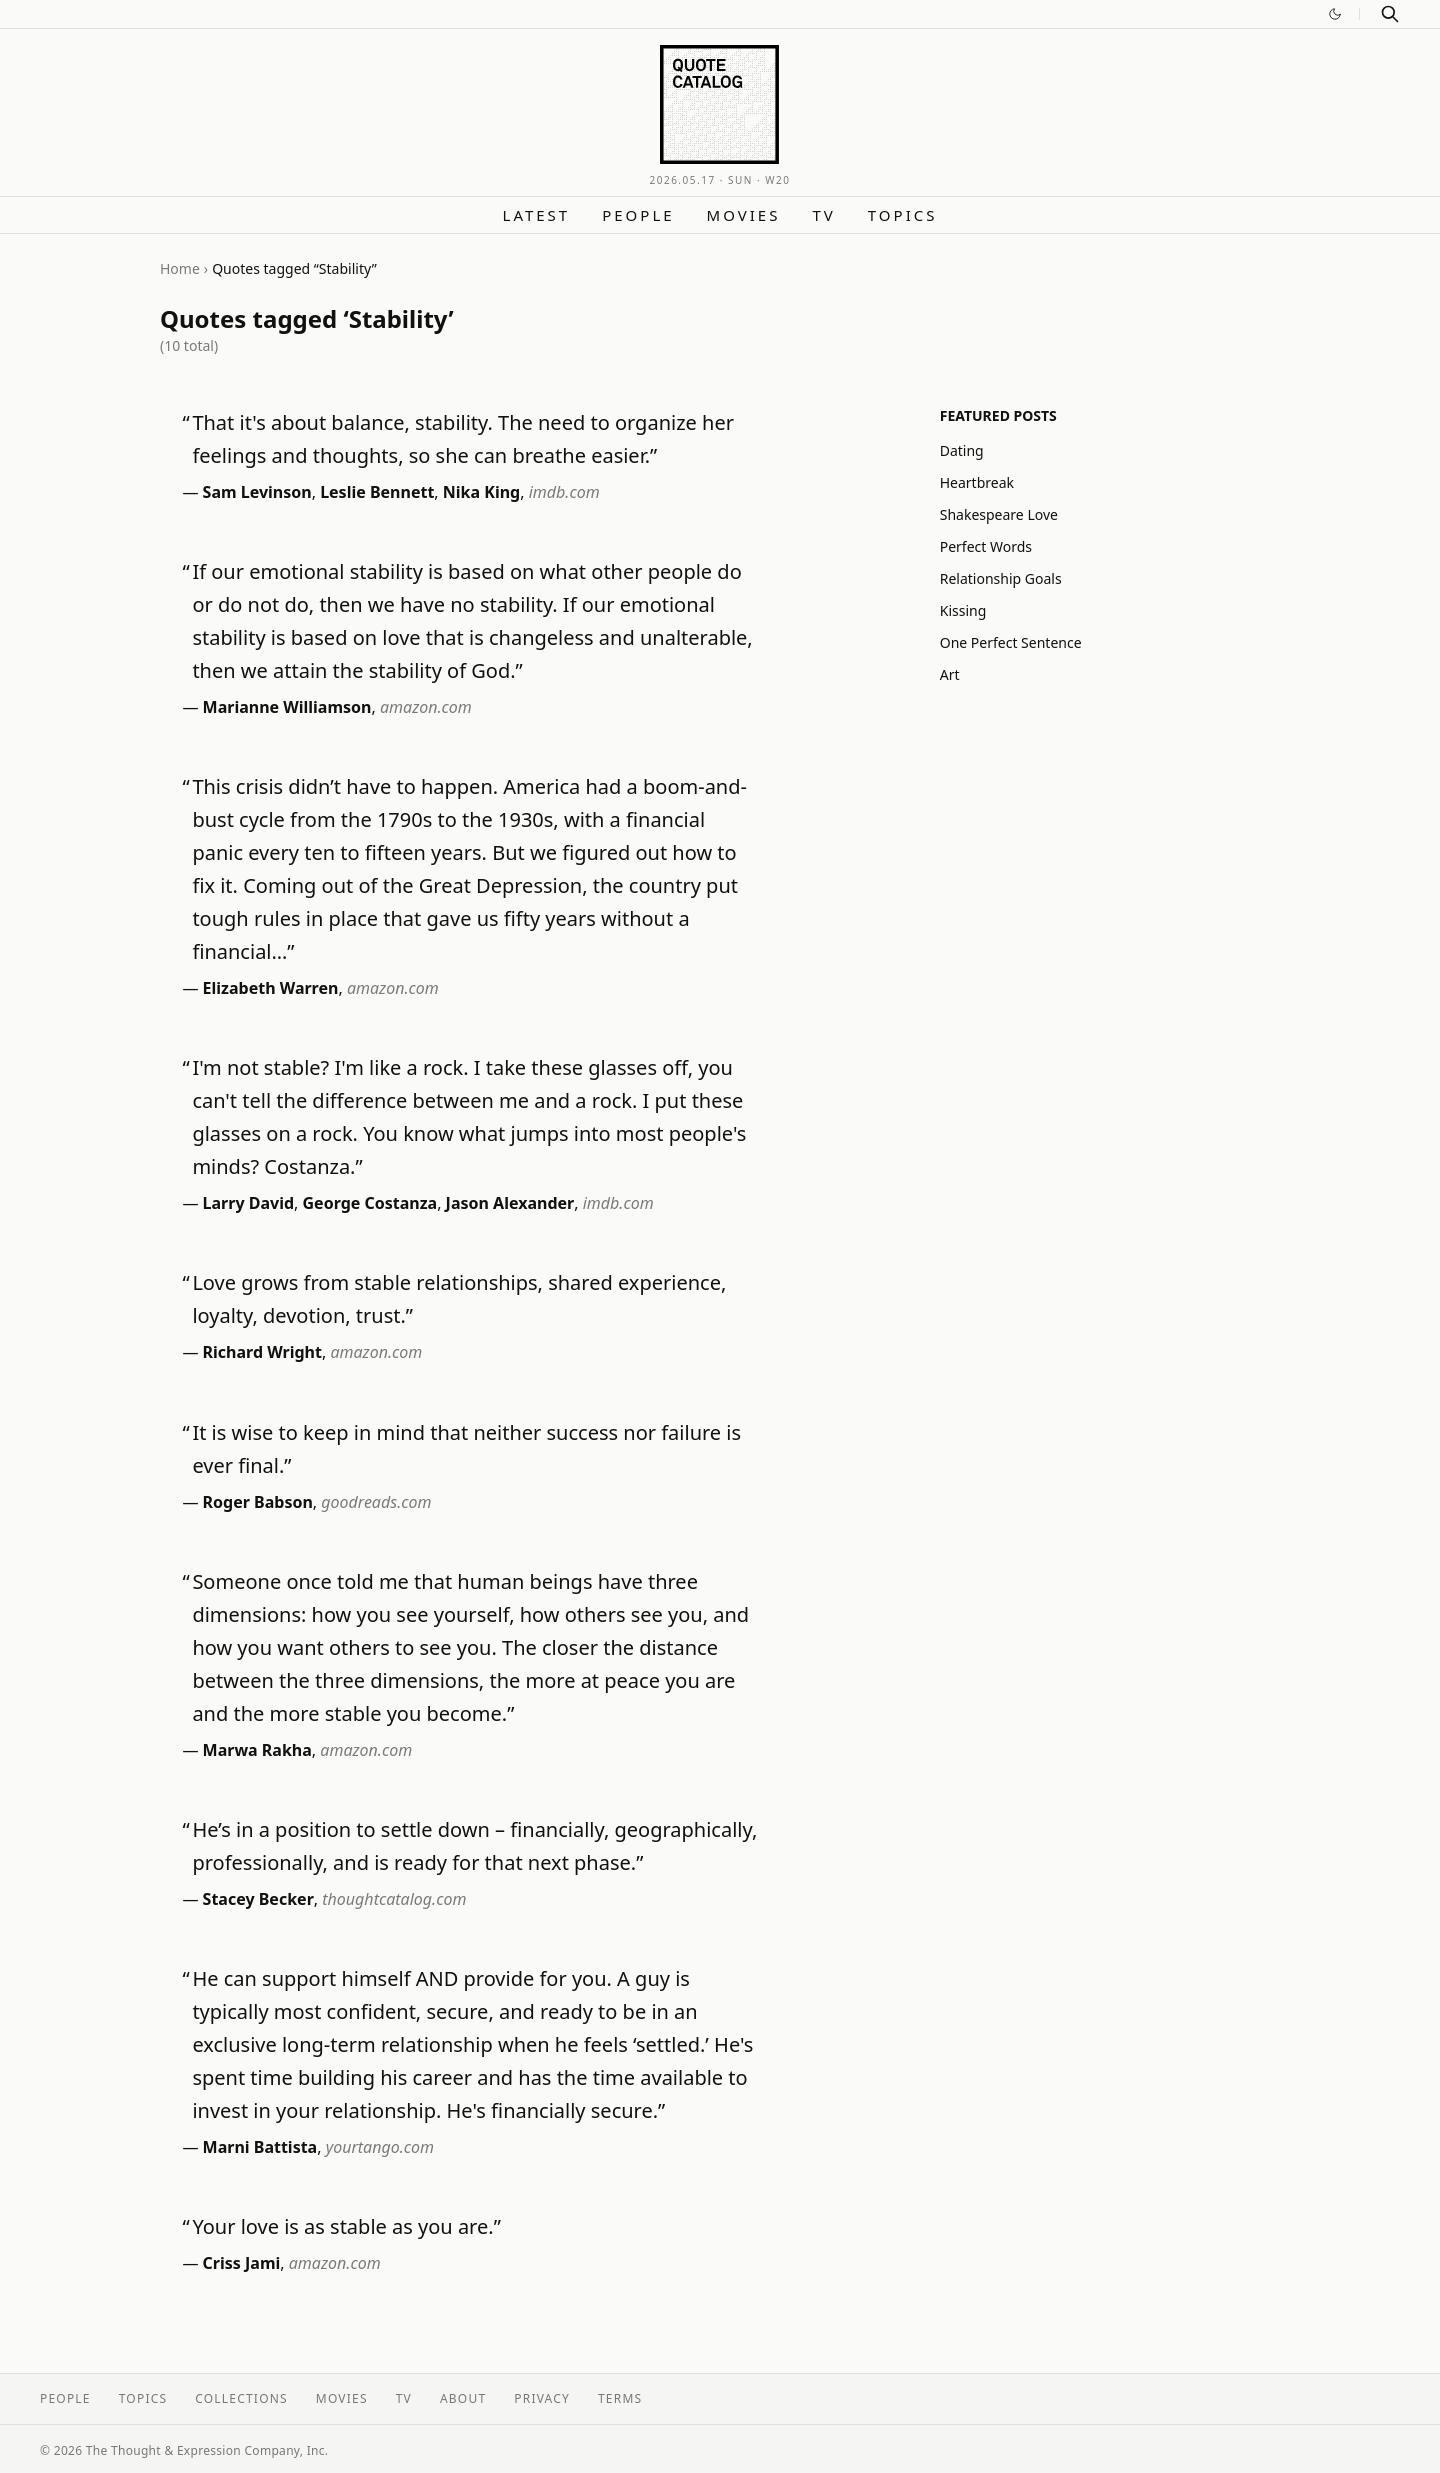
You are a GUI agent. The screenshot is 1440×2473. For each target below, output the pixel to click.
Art (950, 674)
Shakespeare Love (999, 514)
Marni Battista (260, 2147)
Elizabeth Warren (271, 988)
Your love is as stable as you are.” (346, 2226)
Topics (903, 215)
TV (823, 215)
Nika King (481, 492)
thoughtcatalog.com (394, 1899)
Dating (962, 450)
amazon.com (426, 707)
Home (180, 268)
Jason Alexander (510, 1203)
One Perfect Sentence (1011, 642)
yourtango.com (380, 2147)
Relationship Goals (1001, 578)
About (463, 2398)
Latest (537, 215)
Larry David (248, 1203)
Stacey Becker (258, 1899)
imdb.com (564, 492)
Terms (620, 2398)
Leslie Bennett (377, 492)
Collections (241, 2398)
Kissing (963, 610)
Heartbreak (977, 482)
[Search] (1390, 14)
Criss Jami (242, 2263)
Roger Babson (258, 1502)
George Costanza (370, 1203)
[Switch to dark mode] (1335, 14)
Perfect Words (986, 546)
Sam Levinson (257, 492)
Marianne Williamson (287, 707)
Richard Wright (262, 1352)
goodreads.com (376, 1502)
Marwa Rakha (257, 1750)
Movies (744, 215)
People (638, 215)
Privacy (542, 2398)
